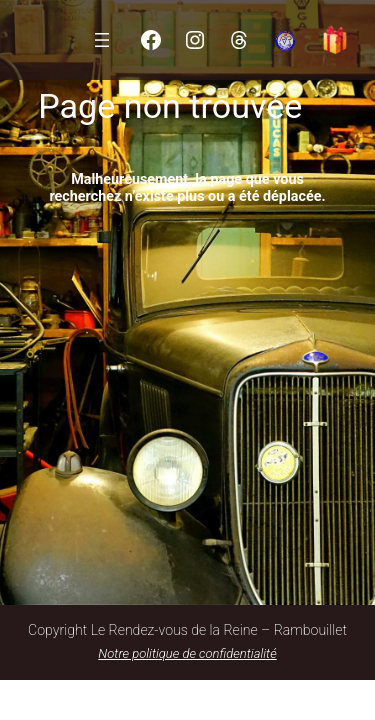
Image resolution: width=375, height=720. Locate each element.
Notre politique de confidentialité (187, 653)
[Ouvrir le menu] (102, 40)
